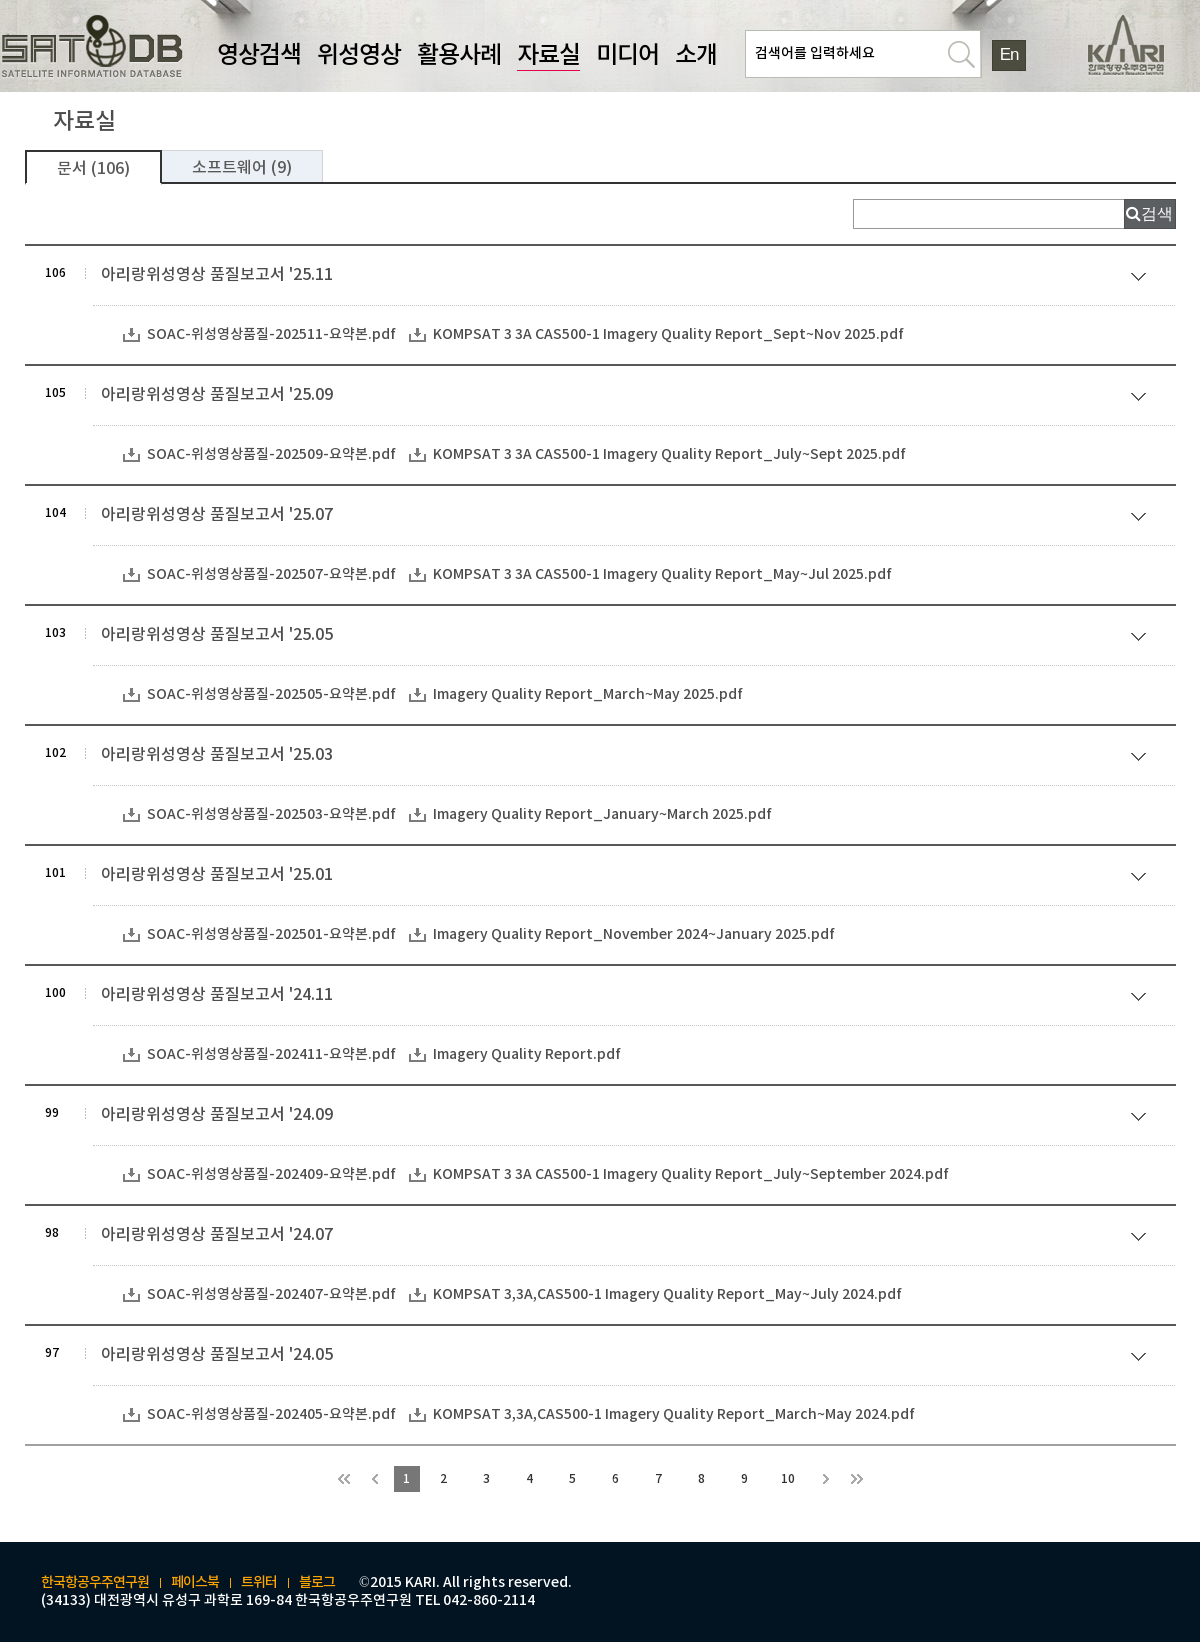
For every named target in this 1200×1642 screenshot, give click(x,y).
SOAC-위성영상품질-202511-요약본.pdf (271, 334)
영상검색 (259, 56)
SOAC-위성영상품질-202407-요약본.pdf (271, 1294)
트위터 (259, 1582)
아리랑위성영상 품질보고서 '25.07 (628, 517)
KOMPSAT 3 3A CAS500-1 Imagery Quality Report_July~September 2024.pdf (691, 1174)
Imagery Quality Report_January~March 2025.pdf (602, 814)
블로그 (317, 1582)
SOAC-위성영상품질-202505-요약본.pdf (271, 694)
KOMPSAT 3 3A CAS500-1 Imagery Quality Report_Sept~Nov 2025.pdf (668, 334)
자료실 (548, 56)
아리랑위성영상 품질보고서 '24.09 (628, 1117)
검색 (1157, 213)
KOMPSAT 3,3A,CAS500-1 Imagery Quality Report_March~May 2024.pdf (674, 1414)
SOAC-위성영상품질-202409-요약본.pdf (271, 1174)
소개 (696, 56)
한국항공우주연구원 (95, 1582)
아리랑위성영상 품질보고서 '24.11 (628, 997)
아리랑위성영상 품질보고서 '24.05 (628, 1357)
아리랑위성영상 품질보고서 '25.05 (628, 637)
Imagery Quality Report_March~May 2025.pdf (588, 694)
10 (788, 1479)
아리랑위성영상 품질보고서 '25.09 (628, 397)
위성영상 (359, 56)
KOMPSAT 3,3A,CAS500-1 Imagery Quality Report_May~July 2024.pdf (667, 1294)
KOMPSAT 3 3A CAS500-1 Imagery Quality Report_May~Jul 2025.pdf (662, 574)
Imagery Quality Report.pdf (527, 1054)
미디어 (627, 56)
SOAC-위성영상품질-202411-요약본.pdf (271, 1054)
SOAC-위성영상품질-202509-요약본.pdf (271, 454)
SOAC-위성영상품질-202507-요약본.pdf (271, 574)
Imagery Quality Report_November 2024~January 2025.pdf (634, 934)
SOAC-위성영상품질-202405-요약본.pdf (271, 1414)
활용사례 (459, 56)
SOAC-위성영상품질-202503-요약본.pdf (271, 814)
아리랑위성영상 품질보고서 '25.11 (628, 277)
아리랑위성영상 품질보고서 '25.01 (628, 877)
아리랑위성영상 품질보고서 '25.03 (628, 757)
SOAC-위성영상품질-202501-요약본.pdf (271, 934)
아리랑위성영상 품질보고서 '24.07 (628, 1237)
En (1009, 54)
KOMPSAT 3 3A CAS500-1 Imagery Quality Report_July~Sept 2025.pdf (669, 454)
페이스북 (195, 1582)
